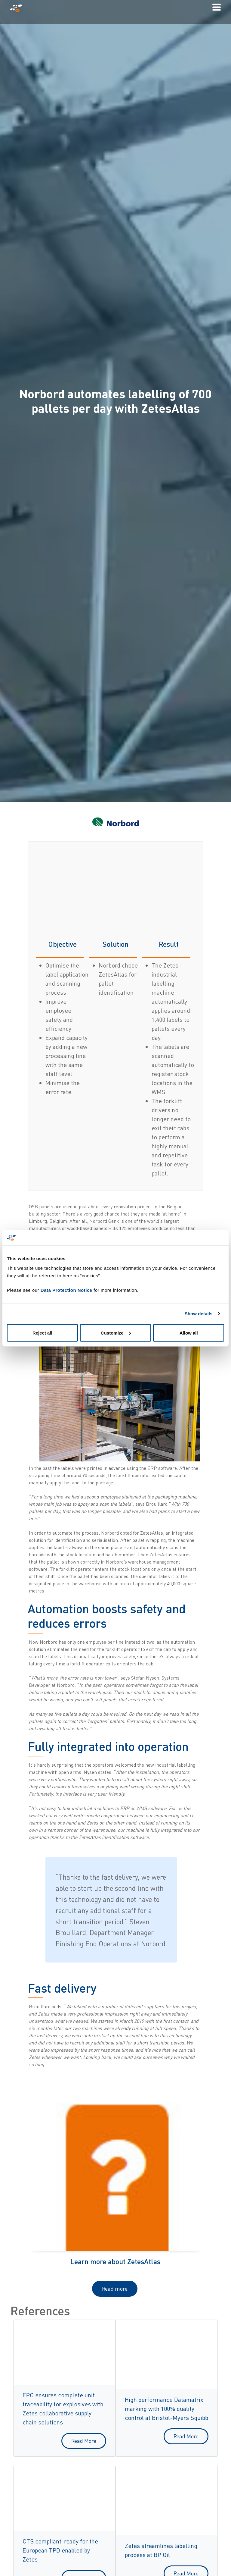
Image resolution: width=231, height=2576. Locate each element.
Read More (83, 2440)
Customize (116, 1332)
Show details (199, 1313)
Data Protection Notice (66, 1289)
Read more (115, 2288)
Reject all (42, 1332)
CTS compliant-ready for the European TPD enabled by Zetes (60, 2550)
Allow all (189, 1332)
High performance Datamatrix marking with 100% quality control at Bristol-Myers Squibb (166, 2408)
